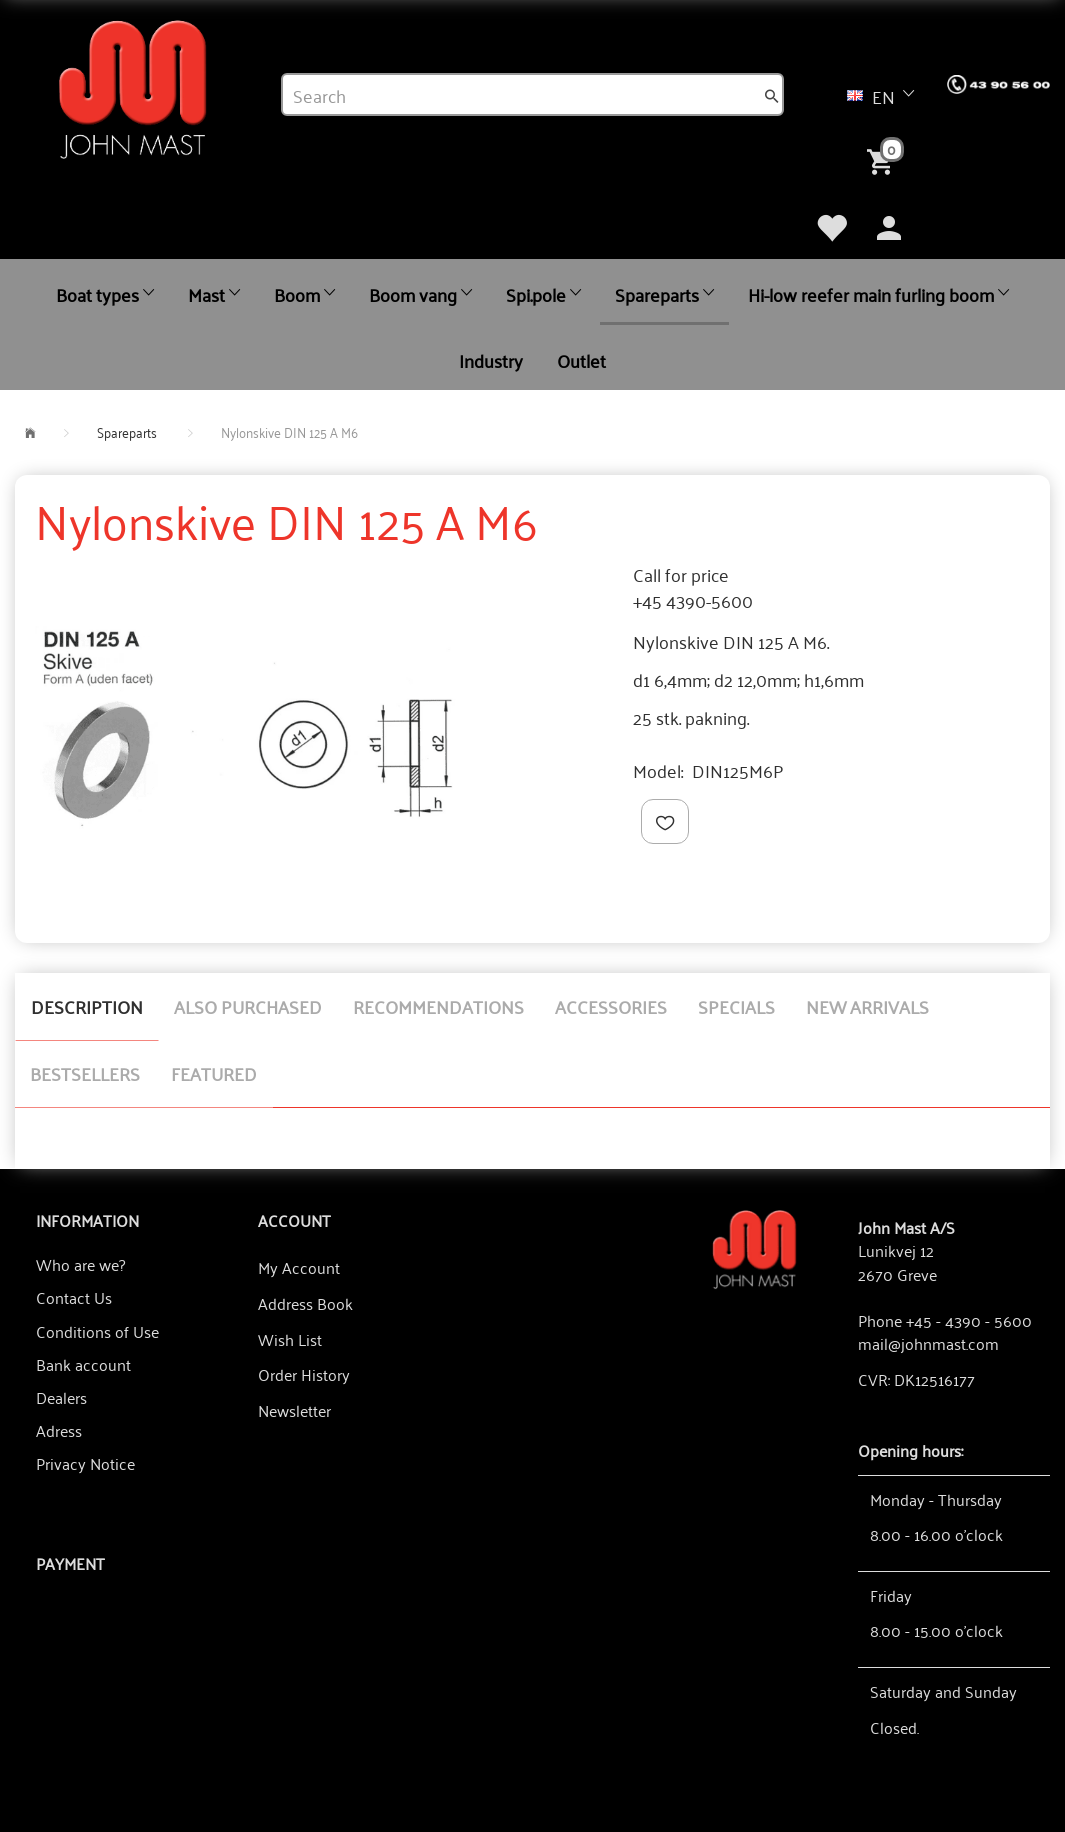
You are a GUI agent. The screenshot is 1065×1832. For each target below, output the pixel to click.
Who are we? (80, 1264)
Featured (214, 1073)
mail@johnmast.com (928, 1343)
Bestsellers (85, 1073)
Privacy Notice (85, 1463)
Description (87, 1006)
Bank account (83, 1364)
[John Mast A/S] (755, 1247)
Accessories (611, 1006)
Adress (59, 1430)
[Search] (772, 95)
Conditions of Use (97, 1331)
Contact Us (74, 1297)
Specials (736, 1006)
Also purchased (248, 1006)
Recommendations (438, 1006)
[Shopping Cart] (884, 160)
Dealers (61, 1397)
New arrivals (867, 1006)
